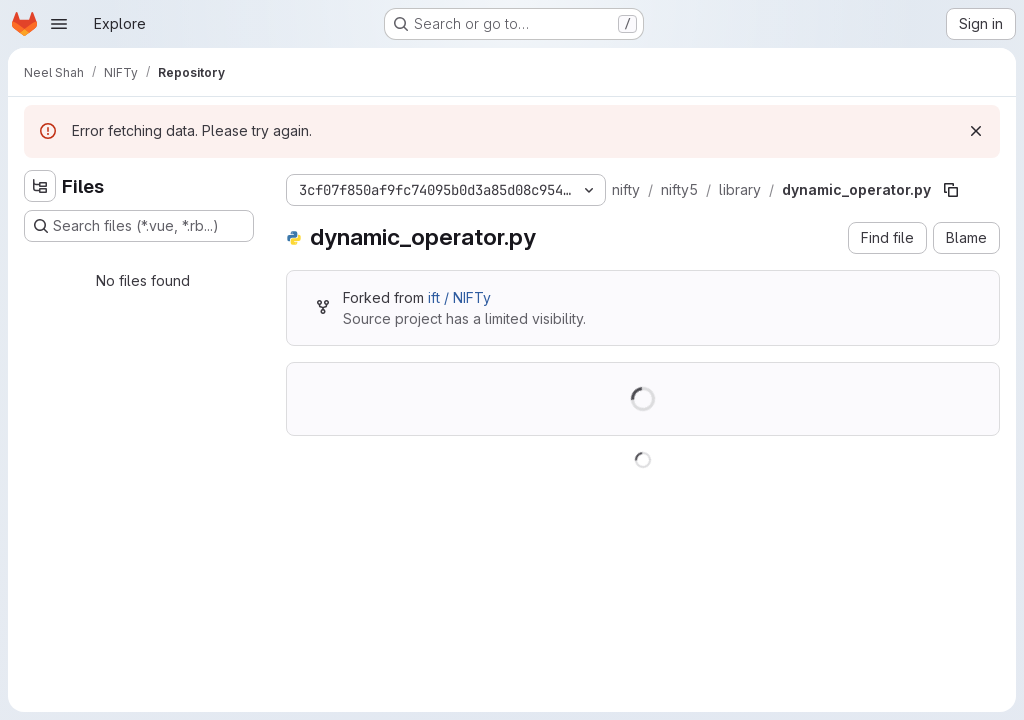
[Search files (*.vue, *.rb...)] (139, 226)
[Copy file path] (951, 190)
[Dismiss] (976, 131)
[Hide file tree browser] (40, 186)
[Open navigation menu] (59, 24)
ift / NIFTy (459, 297)
